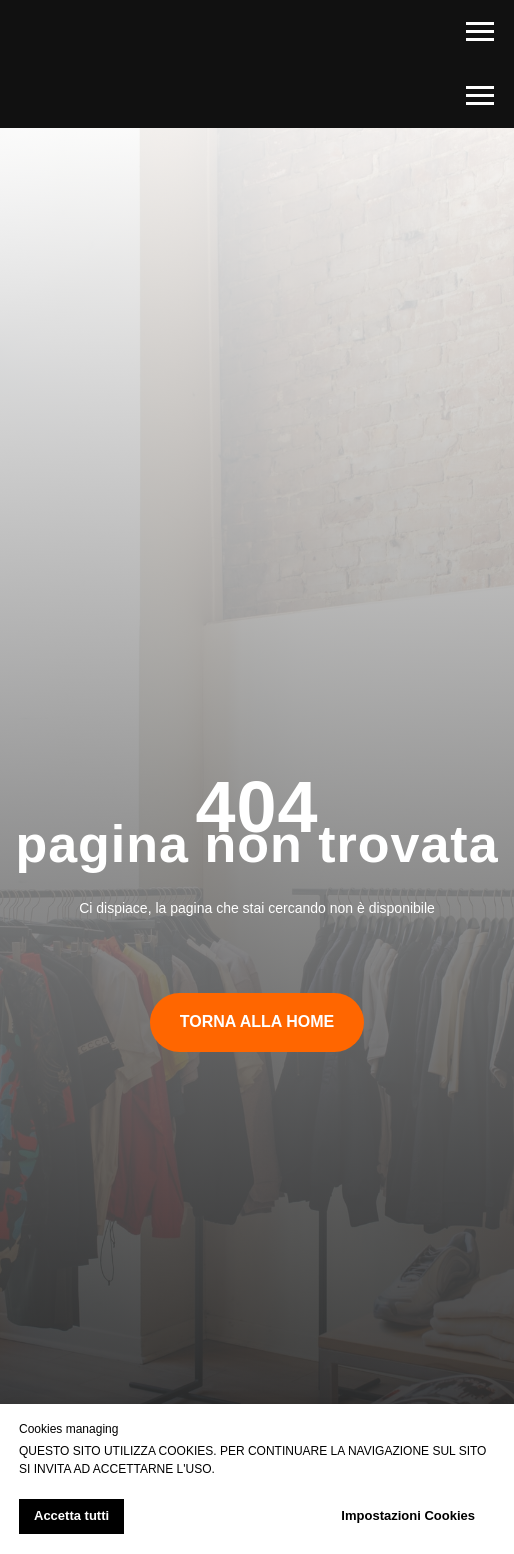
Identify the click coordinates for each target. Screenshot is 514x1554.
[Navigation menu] (480, 32)
